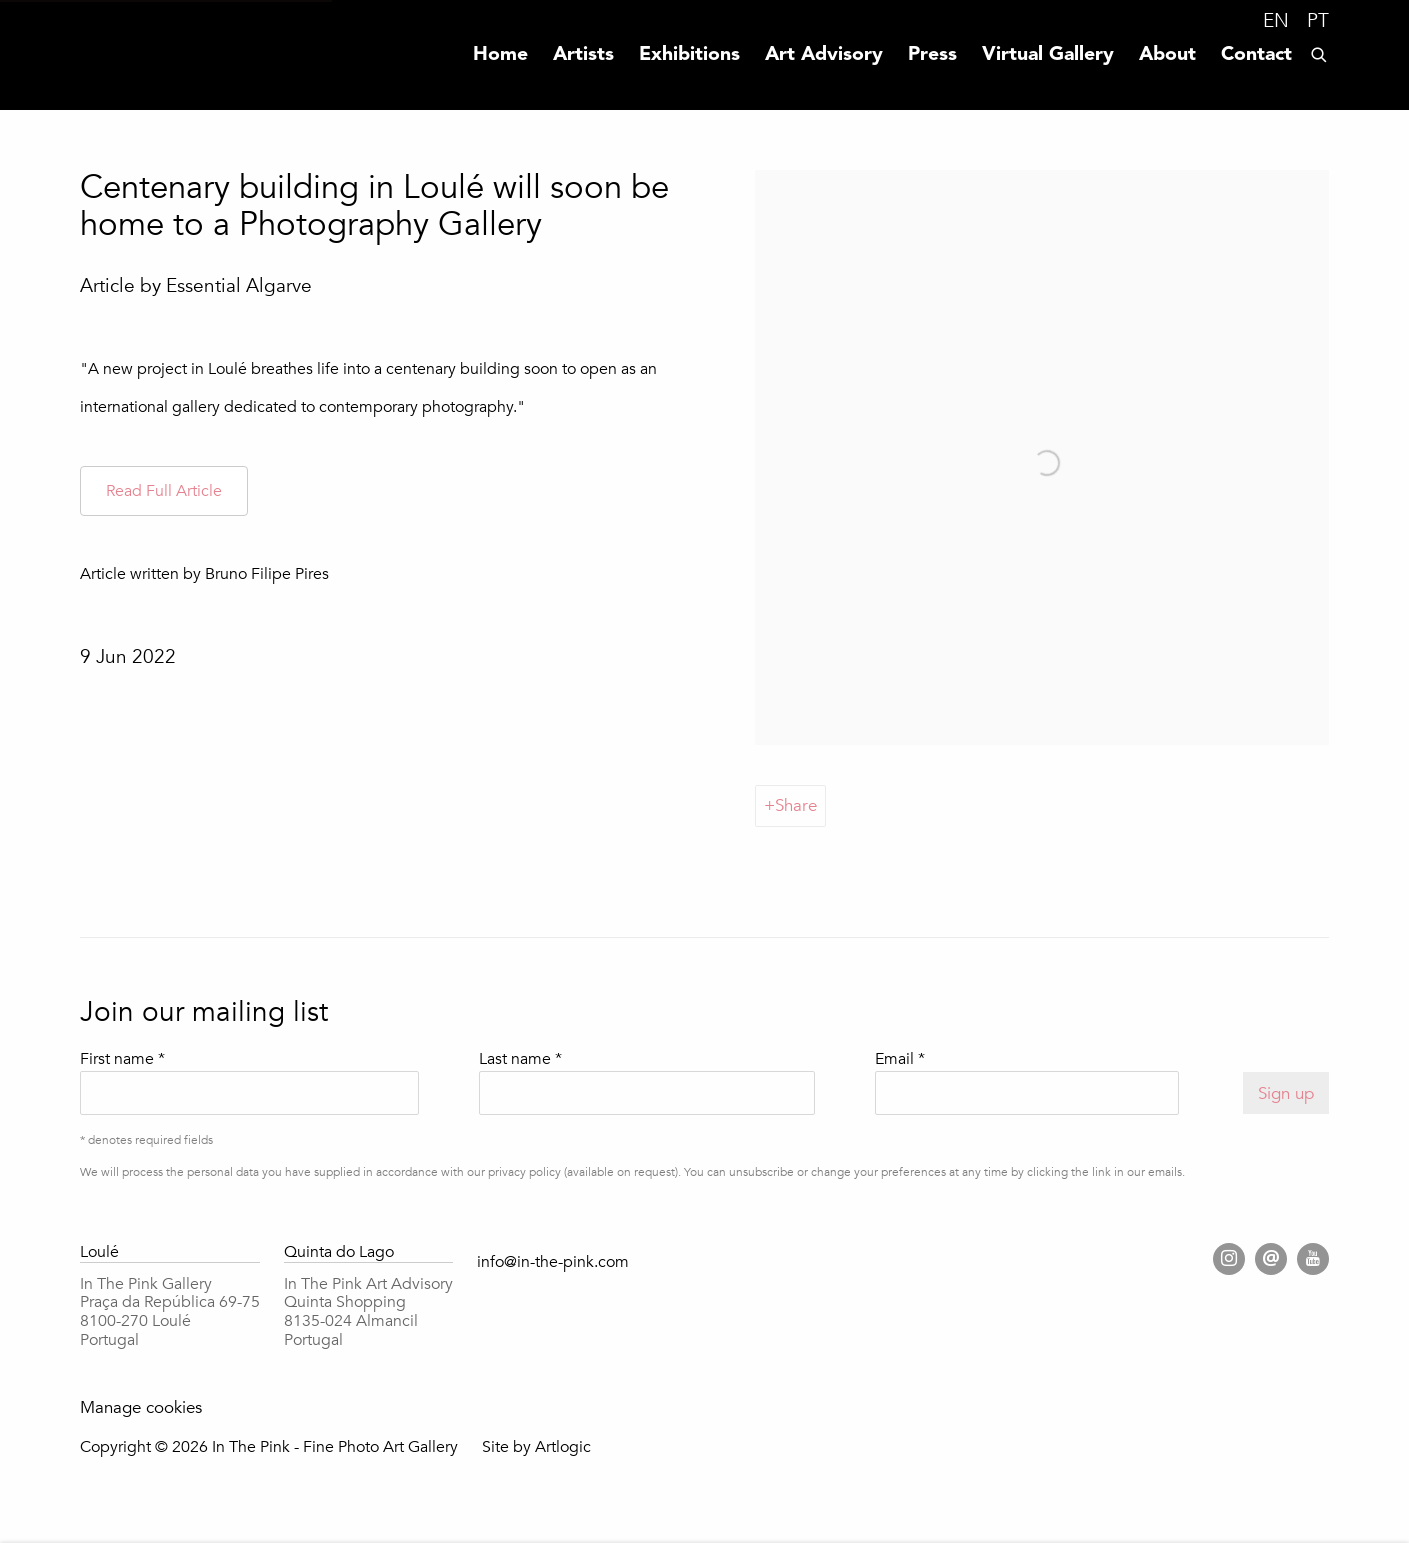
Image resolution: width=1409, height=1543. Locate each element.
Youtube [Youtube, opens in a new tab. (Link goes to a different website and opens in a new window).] (1313, 1259)
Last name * (520, 1059)
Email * (900, 1059)
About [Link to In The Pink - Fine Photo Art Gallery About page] (1167, 55)
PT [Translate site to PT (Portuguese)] (1318, 21)
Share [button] (796, 805)
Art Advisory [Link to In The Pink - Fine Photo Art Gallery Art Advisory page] (824, 55)
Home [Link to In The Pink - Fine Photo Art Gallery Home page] (500, 55)
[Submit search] (1320, 52)
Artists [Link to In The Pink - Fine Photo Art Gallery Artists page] (583, 55)
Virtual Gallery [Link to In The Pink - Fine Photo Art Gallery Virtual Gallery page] (1048, 55)
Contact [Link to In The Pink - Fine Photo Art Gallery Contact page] (1256, 55)
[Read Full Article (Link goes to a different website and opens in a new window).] (164, 491)
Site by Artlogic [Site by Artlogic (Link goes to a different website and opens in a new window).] (536, 1447)
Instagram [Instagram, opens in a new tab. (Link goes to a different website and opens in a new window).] (1229, 1259)
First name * (122, 1059)
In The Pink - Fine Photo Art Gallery (120, 55)
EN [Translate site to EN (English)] (1276, 21)
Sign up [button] (1286, 1093)
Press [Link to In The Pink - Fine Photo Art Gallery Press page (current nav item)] (932, 55)
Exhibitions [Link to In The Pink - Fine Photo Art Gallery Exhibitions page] (689, 55)
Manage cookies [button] (141, 1407)
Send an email (1271, 1259)
